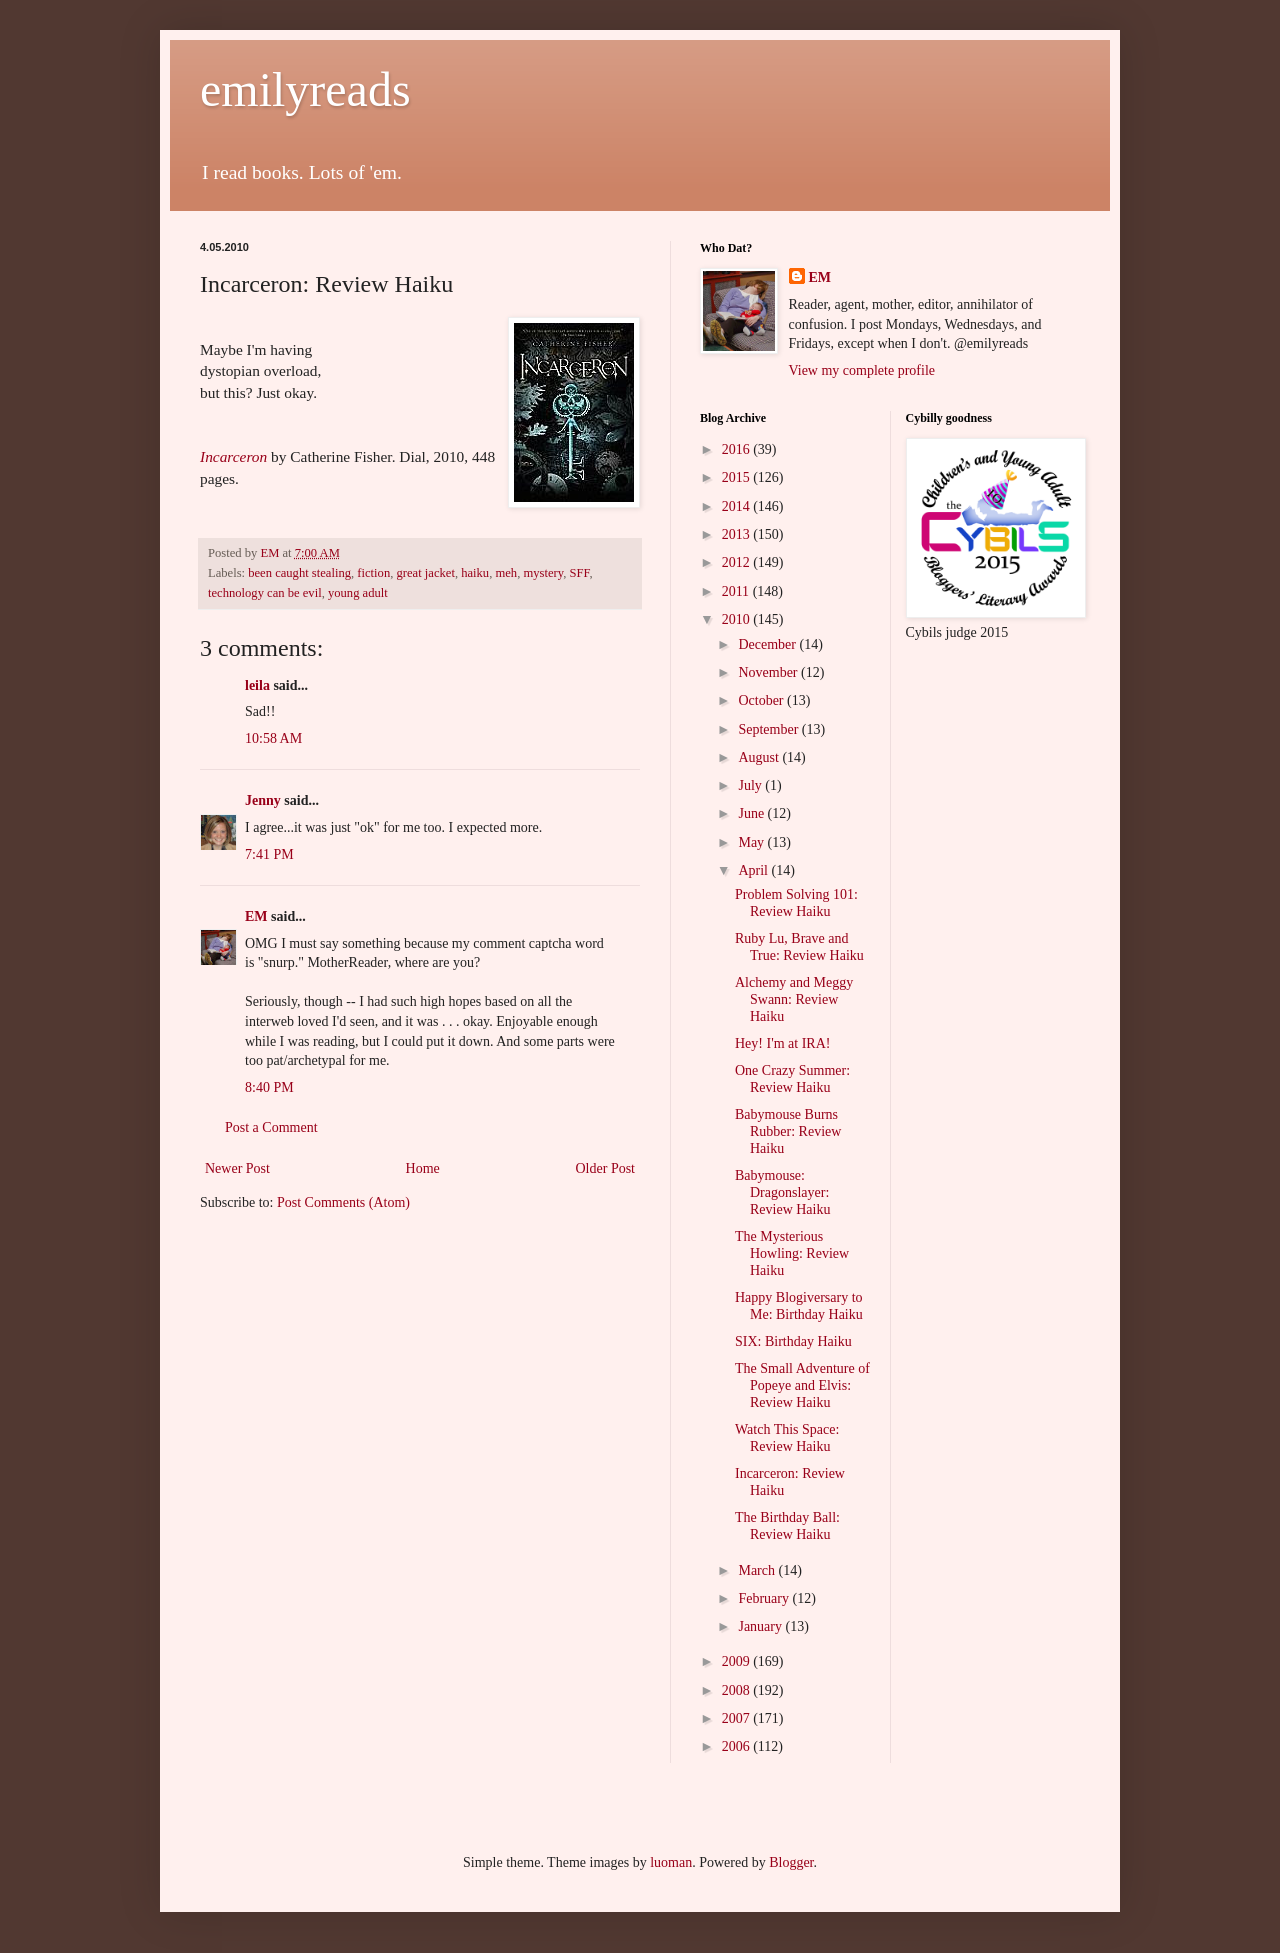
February (765, 1598)
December (768, 644)
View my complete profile (862, 370)
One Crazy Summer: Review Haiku (792, 1079)
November (769, 672)
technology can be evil (265, 593)
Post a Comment (271, 1127)
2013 (738, 534)
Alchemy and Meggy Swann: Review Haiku (794, 999)
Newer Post (237, 1168)
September (769, 729)
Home (423, 1168)
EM (256, 916)
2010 (738, 619)
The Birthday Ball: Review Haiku (787, 1526)
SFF (580, 573)
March (758, 1570)
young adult (358, 593)
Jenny (263, 800)
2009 (738, 1661)
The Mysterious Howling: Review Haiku (792, 1253)
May (752, 842)
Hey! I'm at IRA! (782, 1043)
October (762, 700)
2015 (738, 477)
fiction (373, 573)
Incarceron (233, 456)
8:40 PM (269, 1087)
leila (257, 685)
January (761, 1626)
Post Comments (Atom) (343, 1202)
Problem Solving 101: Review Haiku (796, 903)
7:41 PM (269, 854)
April (754, 870)
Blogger (791, 1862)
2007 (738, 1718)
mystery (543, 573)
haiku (475, 573)
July (751, 785)
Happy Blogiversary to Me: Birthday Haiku (799, 1306)
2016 (738, 449)
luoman (671, 1862)
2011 (737, 591)
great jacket (426, 573)
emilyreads (305, 89)
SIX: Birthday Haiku (793, 1341)
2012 (738, 562)
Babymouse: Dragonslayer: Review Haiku (782, 1192)
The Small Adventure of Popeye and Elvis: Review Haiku (802, 1385)
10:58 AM (273, 738)
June (752, 813)
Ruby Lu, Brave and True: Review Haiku (799, 947)
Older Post (606, 1168)
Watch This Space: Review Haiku (787, 1438)
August (760, 757)
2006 (738, 1746)
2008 (738, 1690)
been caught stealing (299, 573)
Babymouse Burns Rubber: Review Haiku (788, 1131)
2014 (738, 506)
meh (506, 573)
